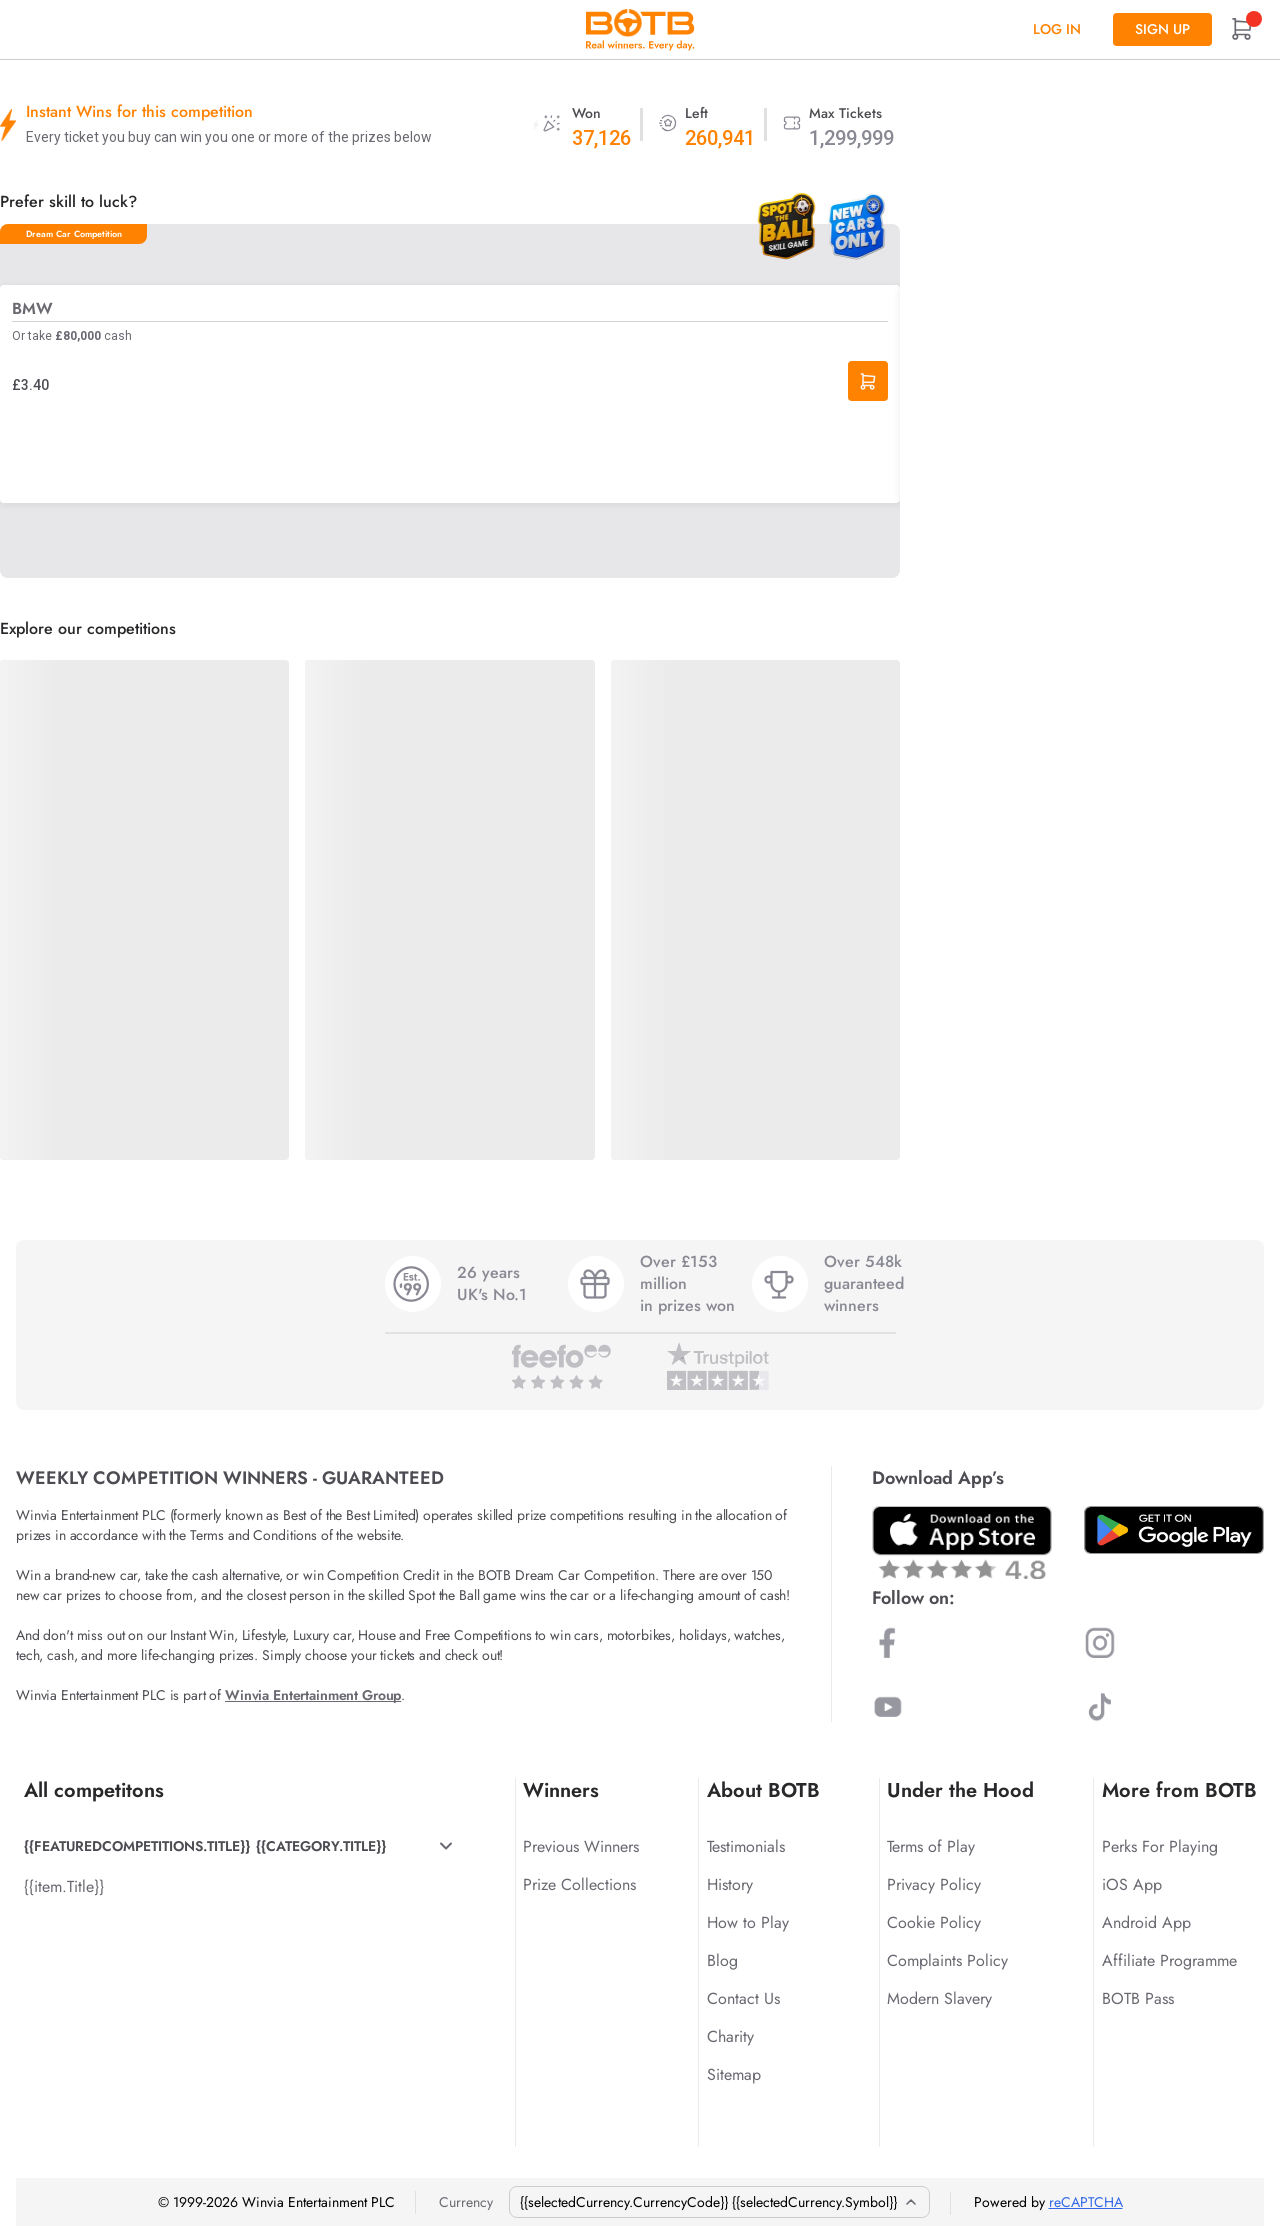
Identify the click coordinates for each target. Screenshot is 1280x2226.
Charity (730, 2036)
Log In (1057, 29)
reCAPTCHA (1086, 2202)
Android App (1146, 1922)
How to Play (748, 1922)
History (730, 1884)
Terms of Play (931, 1846)
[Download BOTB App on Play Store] (1174, 1530)
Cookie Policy (934, 1922)
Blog (722, 1960)
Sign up (1162, 29)
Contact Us (743, 1998)
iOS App (1132, 1884)
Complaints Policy (947, 1960)
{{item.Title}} (64, 1886)
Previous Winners (581, 1846)
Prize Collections (579, 1884)
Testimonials (746, 1846)
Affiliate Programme (1169, 1960)
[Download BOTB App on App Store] (962, 1542)
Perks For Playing (1160, 1846)
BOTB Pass (1138, 1998)
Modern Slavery (939, 1998)
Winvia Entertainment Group (313, 1695)
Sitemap (734, 2074)
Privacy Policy (934, 1884)
